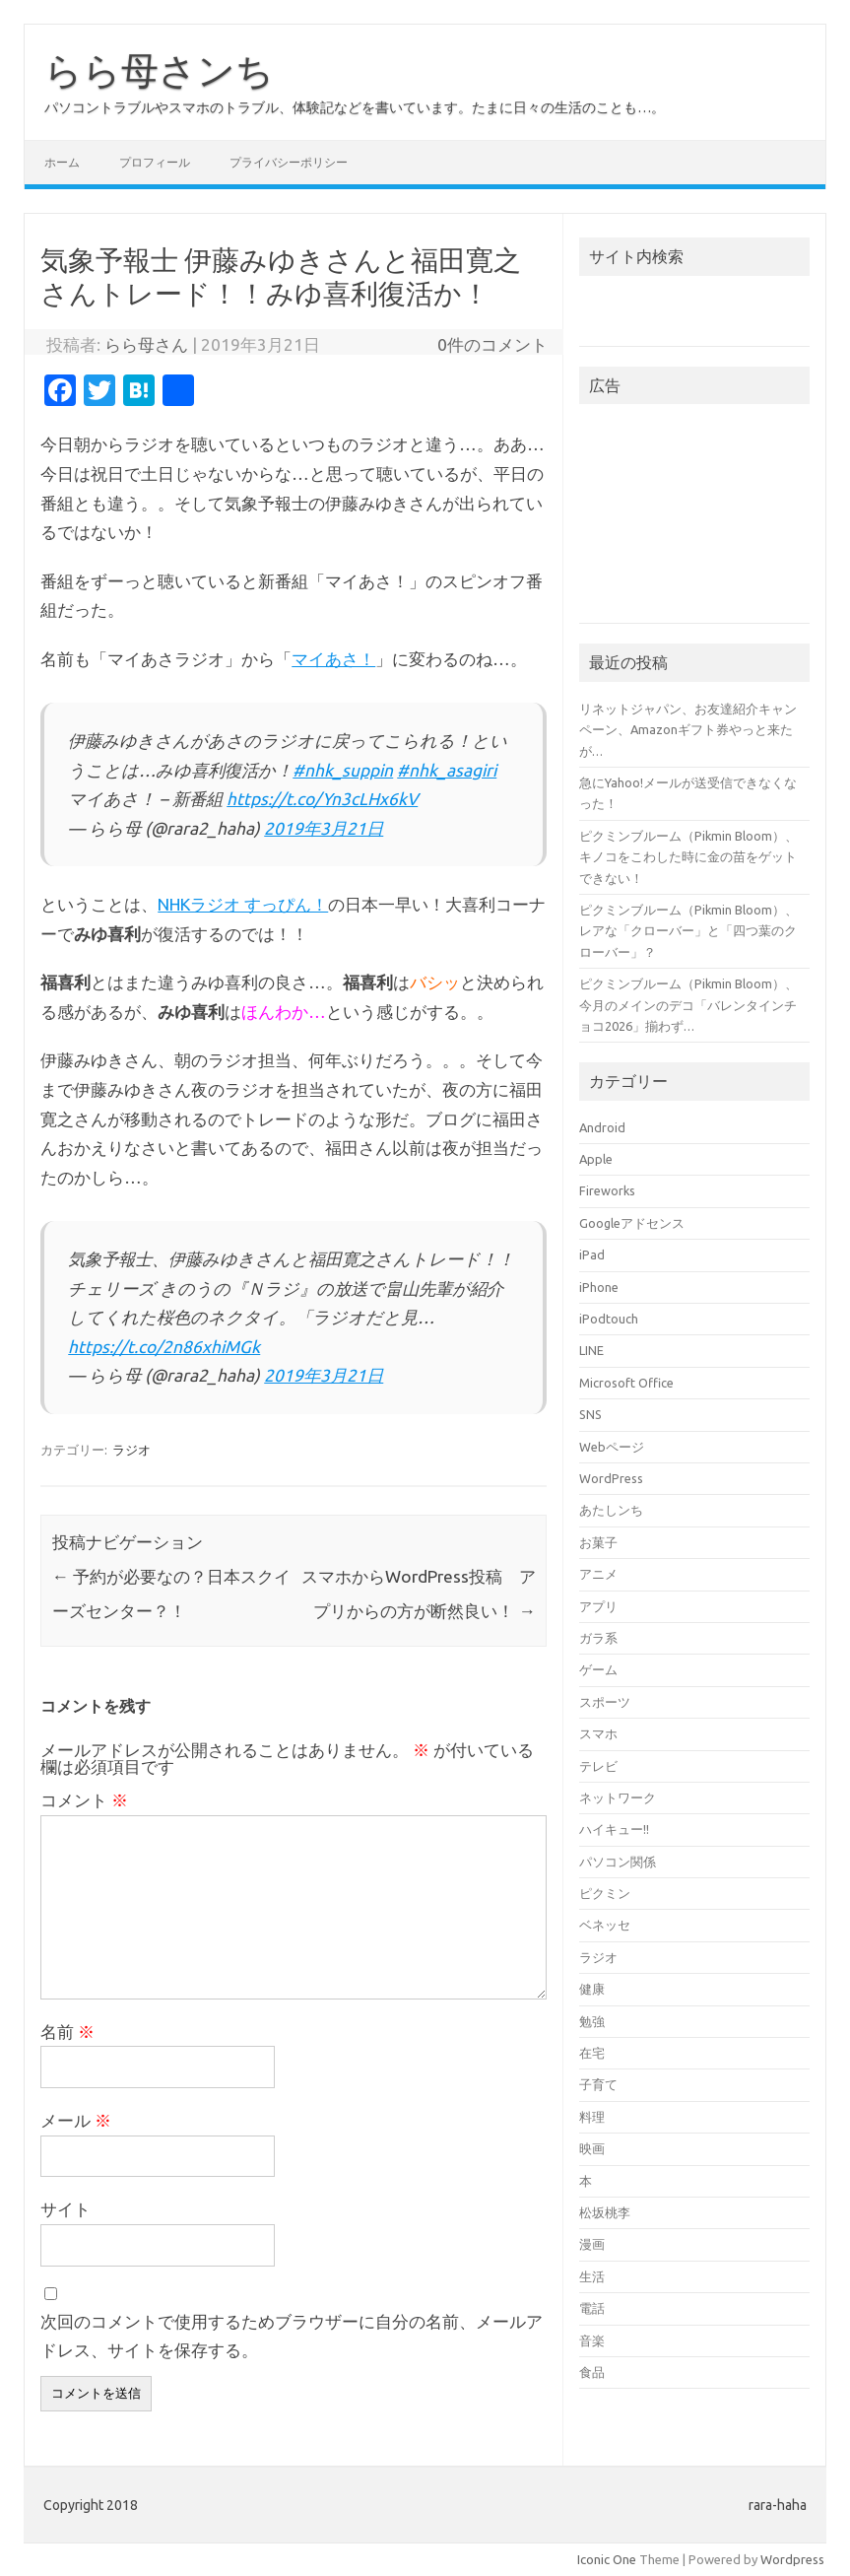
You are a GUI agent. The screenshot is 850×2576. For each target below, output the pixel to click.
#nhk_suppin (343, 770)
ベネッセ (604, 1925)
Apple (596, 1159)
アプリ (598, 1606)
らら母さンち (159, 70)
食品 (592, 2372)
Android (602, 1127)
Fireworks (607, 1190)
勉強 (592, 2021)
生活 (592, 2276)
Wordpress (792, 2559)
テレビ (598, 1766)
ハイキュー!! (614, 1829)
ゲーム (598, 1669)
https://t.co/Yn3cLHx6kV (322, 798)
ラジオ (131, 1450)
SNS (590, 1414)
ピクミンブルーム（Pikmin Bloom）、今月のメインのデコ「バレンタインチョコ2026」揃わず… (688, 1005)
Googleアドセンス (632, 1223)
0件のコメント (492, 344)
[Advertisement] (694, 519)
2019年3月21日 (323, 828)
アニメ (598, 1574)
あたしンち (611, 1510)
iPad (592, 1254)
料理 (592, 2117)
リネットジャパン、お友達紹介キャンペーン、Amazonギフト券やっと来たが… (688, 730)
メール (75, 2120)
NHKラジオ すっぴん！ (243, 904)
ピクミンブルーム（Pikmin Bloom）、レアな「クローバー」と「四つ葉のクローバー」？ (688, 931)
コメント (84, 1800)
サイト (65, 2209)
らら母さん (146, 344)
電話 (592, 2308)
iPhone (599, 1287)
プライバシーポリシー (288, 162)
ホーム (62, 162)
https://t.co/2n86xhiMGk (164, 1346)
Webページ (611, 1447)
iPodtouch (608, 1318)
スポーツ (604, 1702)
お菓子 (598, 1542)
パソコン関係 (617, 1861)
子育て (598, 2084)
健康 (592, 1989)
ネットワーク (617, 1797)
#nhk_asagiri (446, 770)
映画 (592, 2148)
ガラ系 (598, 1638)
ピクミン (604, 1893)
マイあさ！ (333, 658)
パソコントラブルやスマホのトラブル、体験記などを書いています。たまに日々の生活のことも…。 (354, 107)
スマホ (598, 1733)
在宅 (592, 2053)
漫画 (592, 2244)
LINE (591, 1350)
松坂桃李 (604, 2212)
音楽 (592, 2340)
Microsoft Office (626, 1383)
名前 (67, 2031)
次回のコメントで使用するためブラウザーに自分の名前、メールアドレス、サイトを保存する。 (291, 2336)
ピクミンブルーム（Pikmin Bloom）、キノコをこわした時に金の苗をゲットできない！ (688, 857)
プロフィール (154, 162)
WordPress (611, 1478)
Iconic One (606, 2559)
